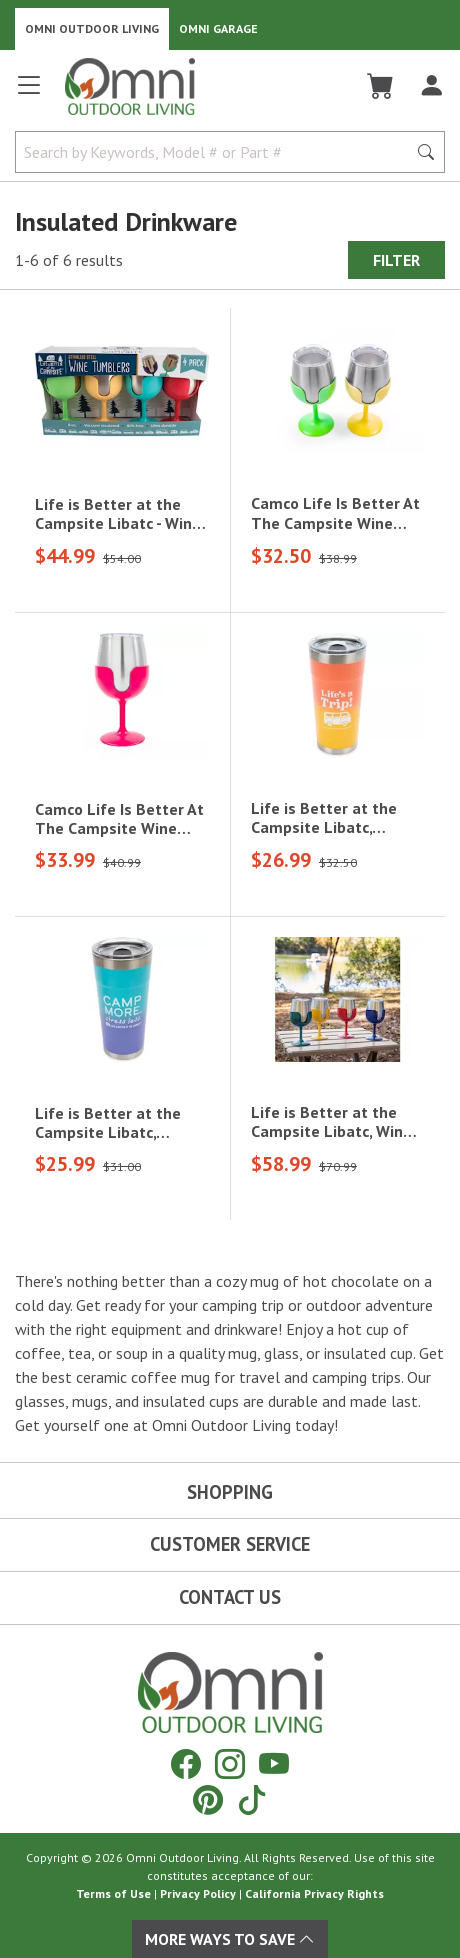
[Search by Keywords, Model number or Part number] (217, 152)
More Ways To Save (230, 1939)
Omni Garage (218, 28)
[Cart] (380, 86)
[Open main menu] (29, 93)
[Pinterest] (208, 1799)
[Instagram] (230, 1763)
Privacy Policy (198, 1893)
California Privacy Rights (314, 1893)
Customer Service (230, 1544)
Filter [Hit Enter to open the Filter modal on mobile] (396, 260)
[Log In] (431, 86)
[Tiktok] (252, 1799)
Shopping (230, 1492)
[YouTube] (274, 1763)
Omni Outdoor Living (92, 28)
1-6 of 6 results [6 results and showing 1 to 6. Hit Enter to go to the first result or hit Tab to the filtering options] (69, 260)
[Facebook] (186, 1763)
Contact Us (230, 1597)
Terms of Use (113, 1893)
